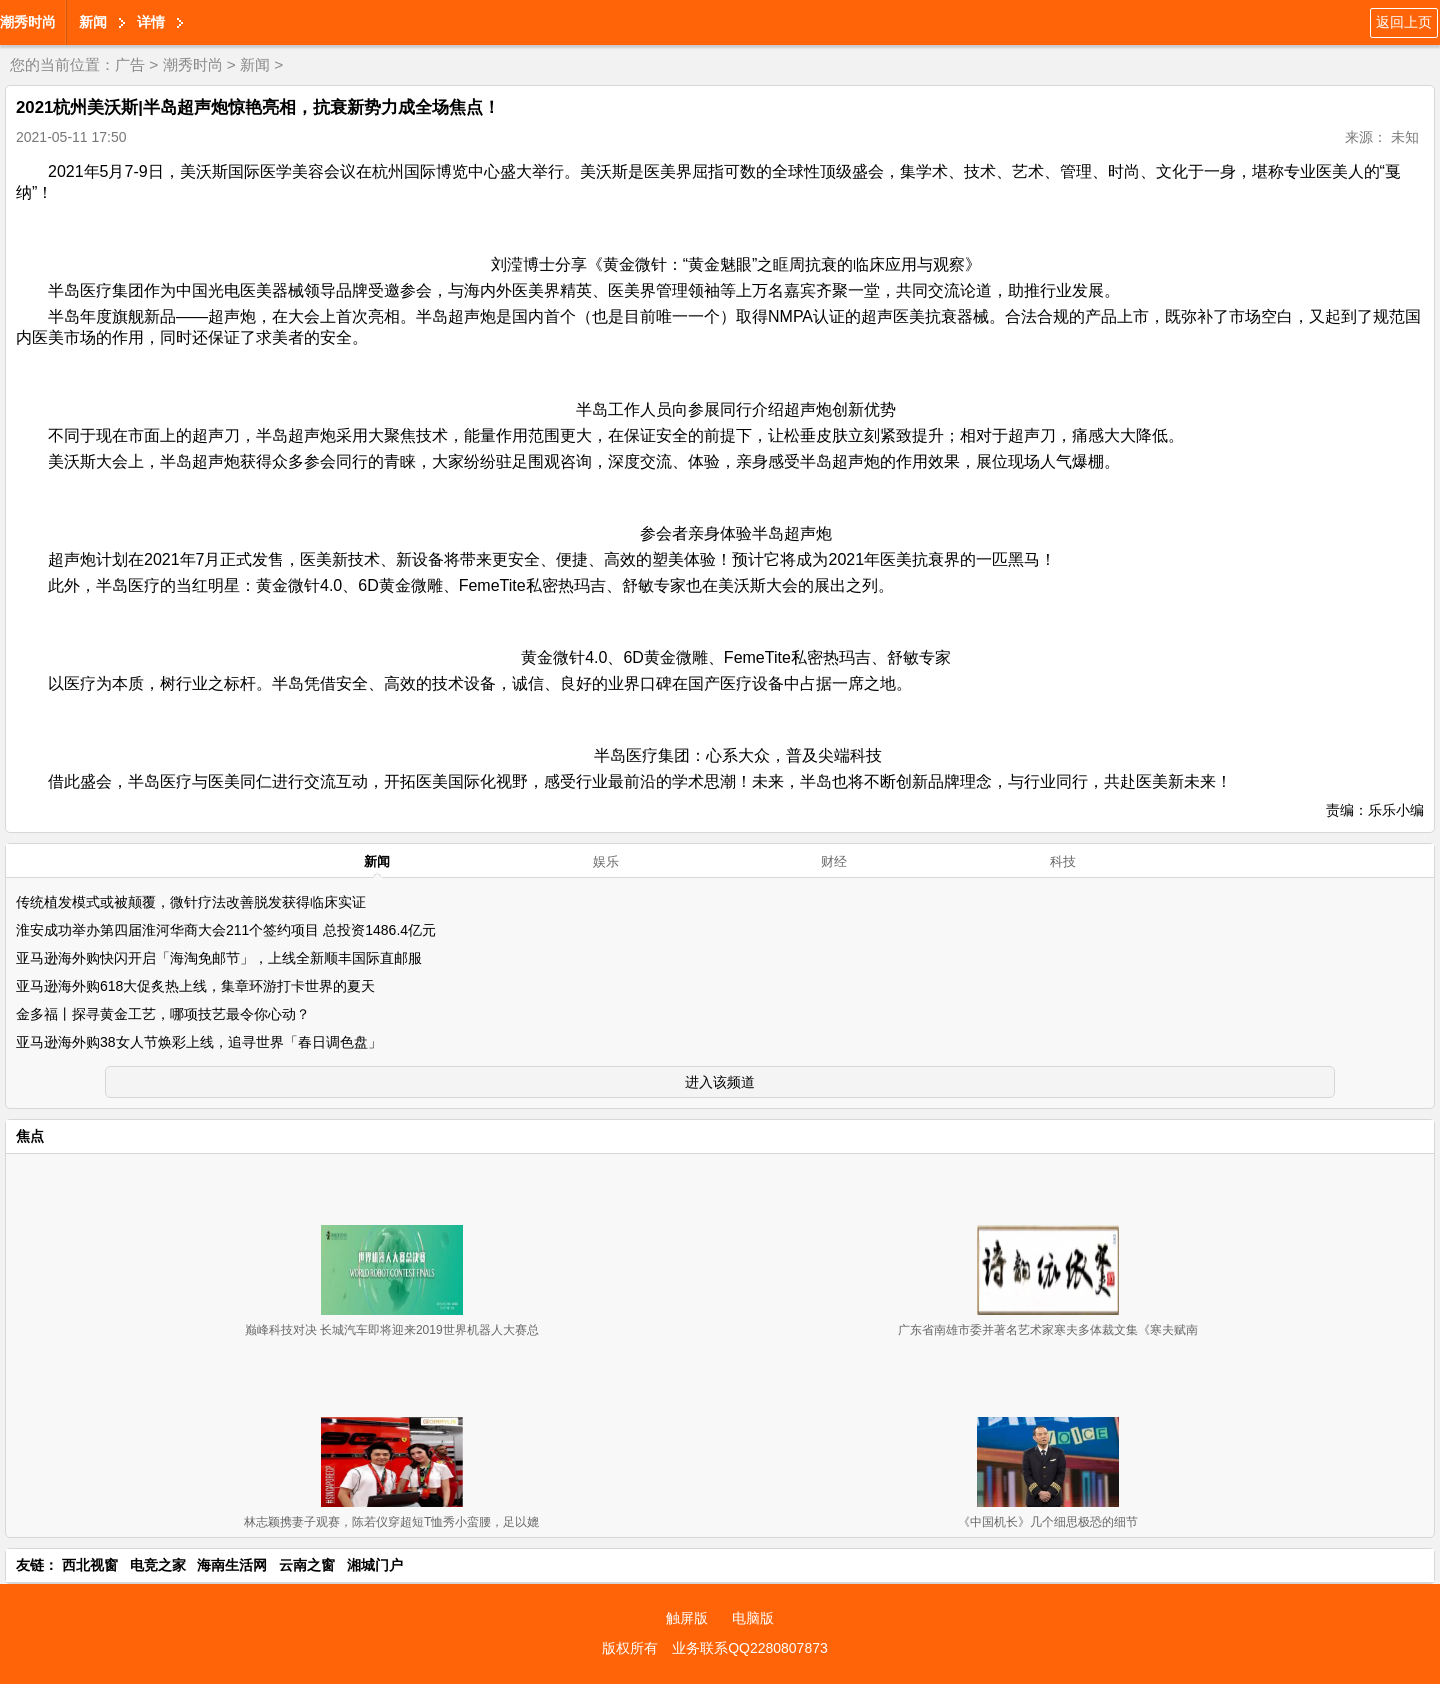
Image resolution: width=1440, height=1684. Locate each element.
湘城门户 (375, 1565)
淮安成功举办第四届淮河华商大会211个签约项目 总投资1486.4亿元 (226, 930)
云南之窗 (307, 1565)
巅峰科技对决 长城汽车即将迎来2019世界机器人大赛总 (392, 1330)
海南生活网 (232, 1565)
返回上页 (1404, 22)
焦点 (30, 1136)
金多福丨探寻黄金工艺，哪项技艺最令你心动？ (163, 1014)
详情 (151, 22)
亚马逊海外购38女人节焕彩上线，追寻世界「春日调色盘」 (199, 1042)
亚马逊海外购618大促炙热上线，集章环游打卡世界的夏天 (195, 986)
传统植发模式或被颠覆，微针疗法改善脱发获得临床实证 (191, 902)
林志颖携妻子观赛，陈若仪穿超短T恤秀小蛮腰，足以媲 (391, 1522)
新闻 (93, 22)
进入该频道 (720, 1082)
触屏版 (687, 1618)
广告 (130, 64)
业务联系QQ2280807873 (750, 1648)
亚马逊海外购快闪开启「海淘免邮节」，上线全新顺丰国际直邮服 (219, 958)
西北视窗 (90, 1565)
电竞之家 (158, 1565)
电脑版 (753, 1618)
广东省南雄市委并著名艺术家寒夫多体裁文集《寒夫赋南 (1048, 1330)
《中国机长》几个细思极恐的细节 (1048, 1522)
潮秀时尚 (28, 22)
